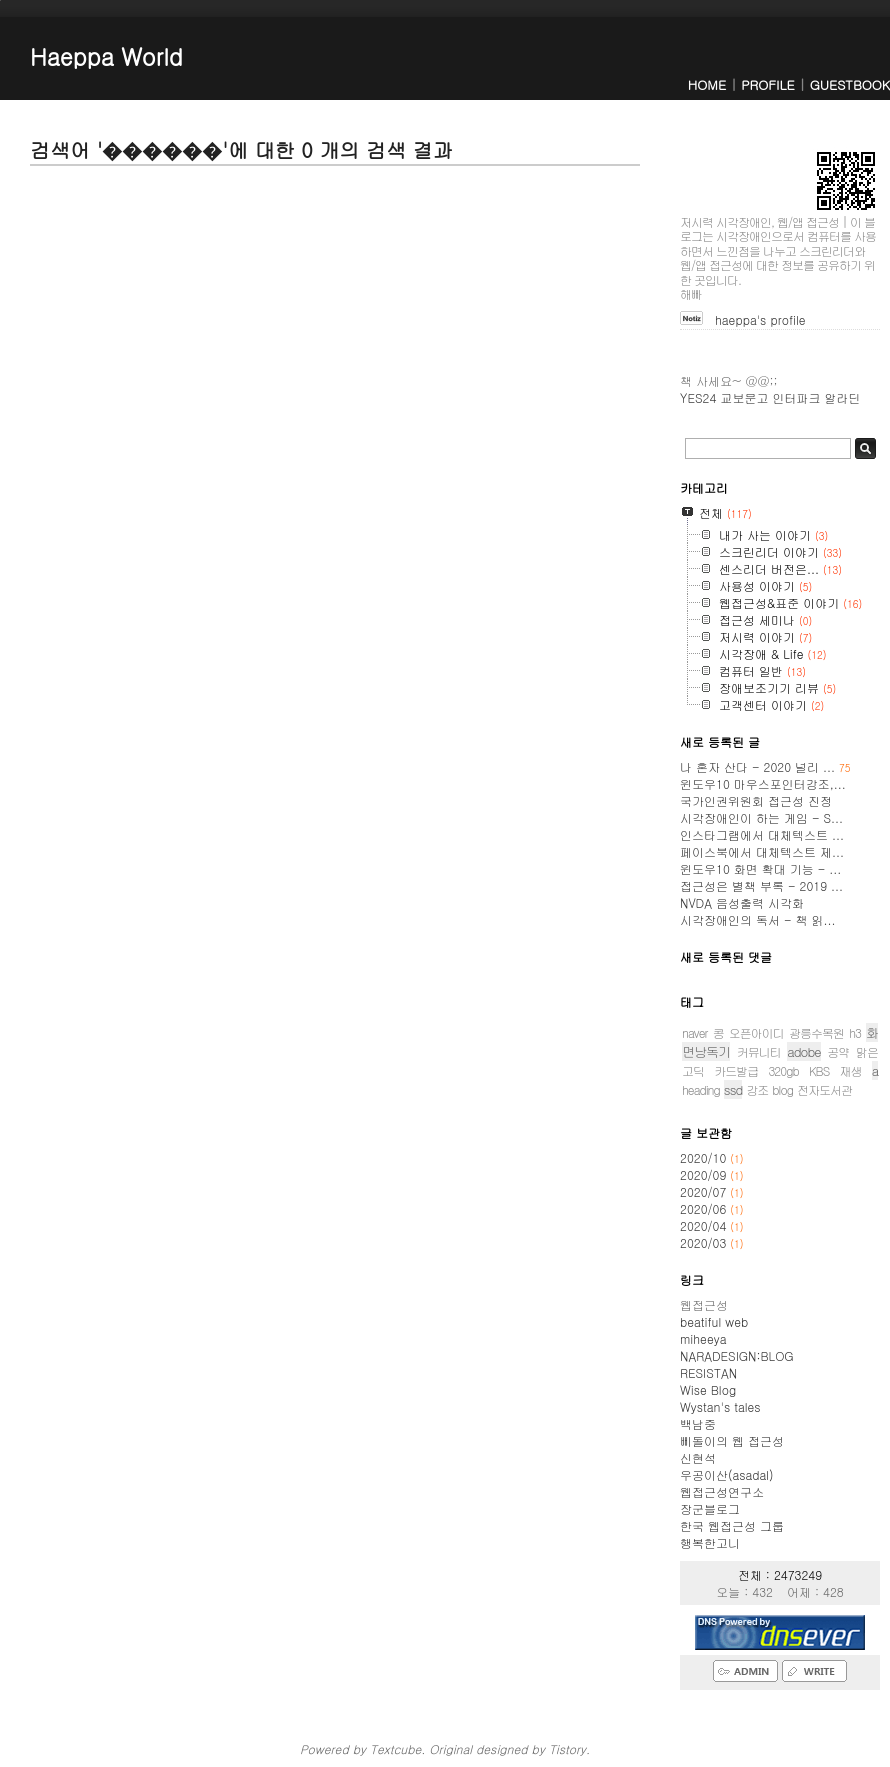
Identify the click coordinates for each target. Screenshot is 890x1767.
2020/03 (705, 1242)
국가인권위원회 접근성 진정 (756, 800)
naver (695, 1032)
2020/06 (705, 1208)
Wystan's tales (720, 1406)
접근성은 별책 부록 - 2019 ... (761, 885)
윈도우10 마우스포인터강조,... (763, 783)
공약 (838, 1051)
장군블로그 (710, 1508)
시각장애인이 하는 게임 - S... (761, 817)
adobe (803, 1051)
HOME (707, 84)
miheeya (703, 1338)
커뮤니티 (759, 1051)
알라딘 (842, 397)
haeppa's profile (760, 319)
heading (701, 1089)
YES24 (698, 397)
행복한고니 (710, 1542)
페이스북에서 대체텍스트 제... (762, 851)
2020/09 (705, 1174)
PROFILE (767, 84)
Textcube (395, 1748)
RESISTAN (708, 1372)
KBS (819, 1070)
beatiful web (714, 1321)
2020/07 (705, 1191)
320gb (783, 1070)
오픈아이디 (756, 1032)
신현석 (698, 1457)
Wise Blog (708, 1389)
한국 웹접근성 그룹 (732, 1525)
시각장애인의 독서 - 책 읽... (758, 919)
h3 (855, 1032)
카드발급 (736, 1070)
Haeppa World (106, 56)
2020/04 (705, 1225)
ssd (733, 1089)
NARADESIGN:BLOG (737, 1355)
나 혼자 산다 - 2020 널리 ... (765, 766)
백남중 (698, 1423)
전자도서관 (824, 1089)
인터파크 (796, 397)
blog (782, 1089)
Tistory (567, 1748)
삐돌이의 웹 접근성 (732, 1440)
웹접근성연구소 (722, 1491)
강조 (757, 1089)
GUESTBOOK (850, 84)
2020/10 (705, 1157)
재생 (850, 1070)
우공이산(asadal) (727, 1474)
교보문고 (744, 397)
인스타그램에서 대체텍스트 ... (762, 834)
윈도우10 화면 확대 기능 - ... (760, 868)
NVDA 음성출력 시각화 (742, 902)
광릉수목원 (816, 1032)
